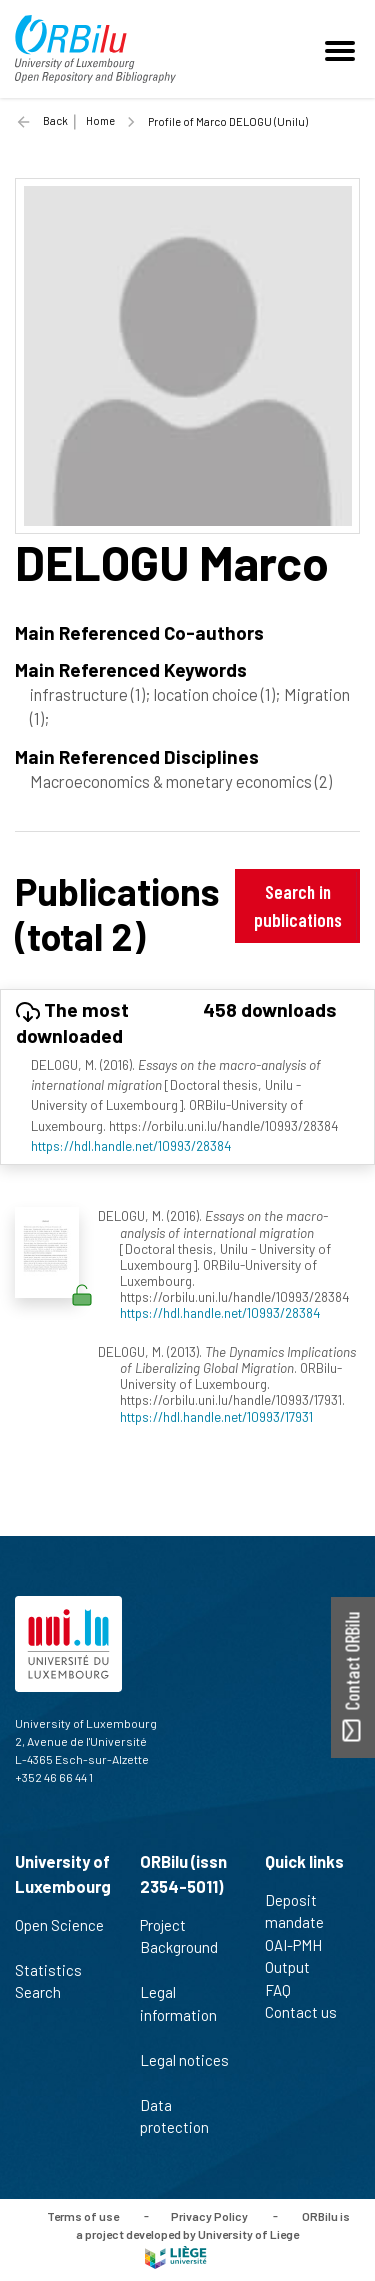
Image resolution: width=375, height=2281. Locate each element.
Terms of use (83, 2215)
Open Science (59, 1936)
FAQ (286, 1990)
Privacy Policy (209, 2215)
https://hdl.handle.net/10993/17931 (216, 1416)
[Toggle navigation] (343, 49)
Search (46, 1992)
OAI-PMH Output (296, 1956)
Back (55, 120)
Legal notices (184, 2071)
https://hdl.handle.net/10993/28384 (131, 1145)
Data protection (183, 2116)
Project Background (179, 1947)
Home (100, 120)
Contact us (309, 2012)
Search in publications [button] (298, 905)
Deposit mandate (303, 1911)
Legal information (178, 2014)
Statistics (57, 1970)
